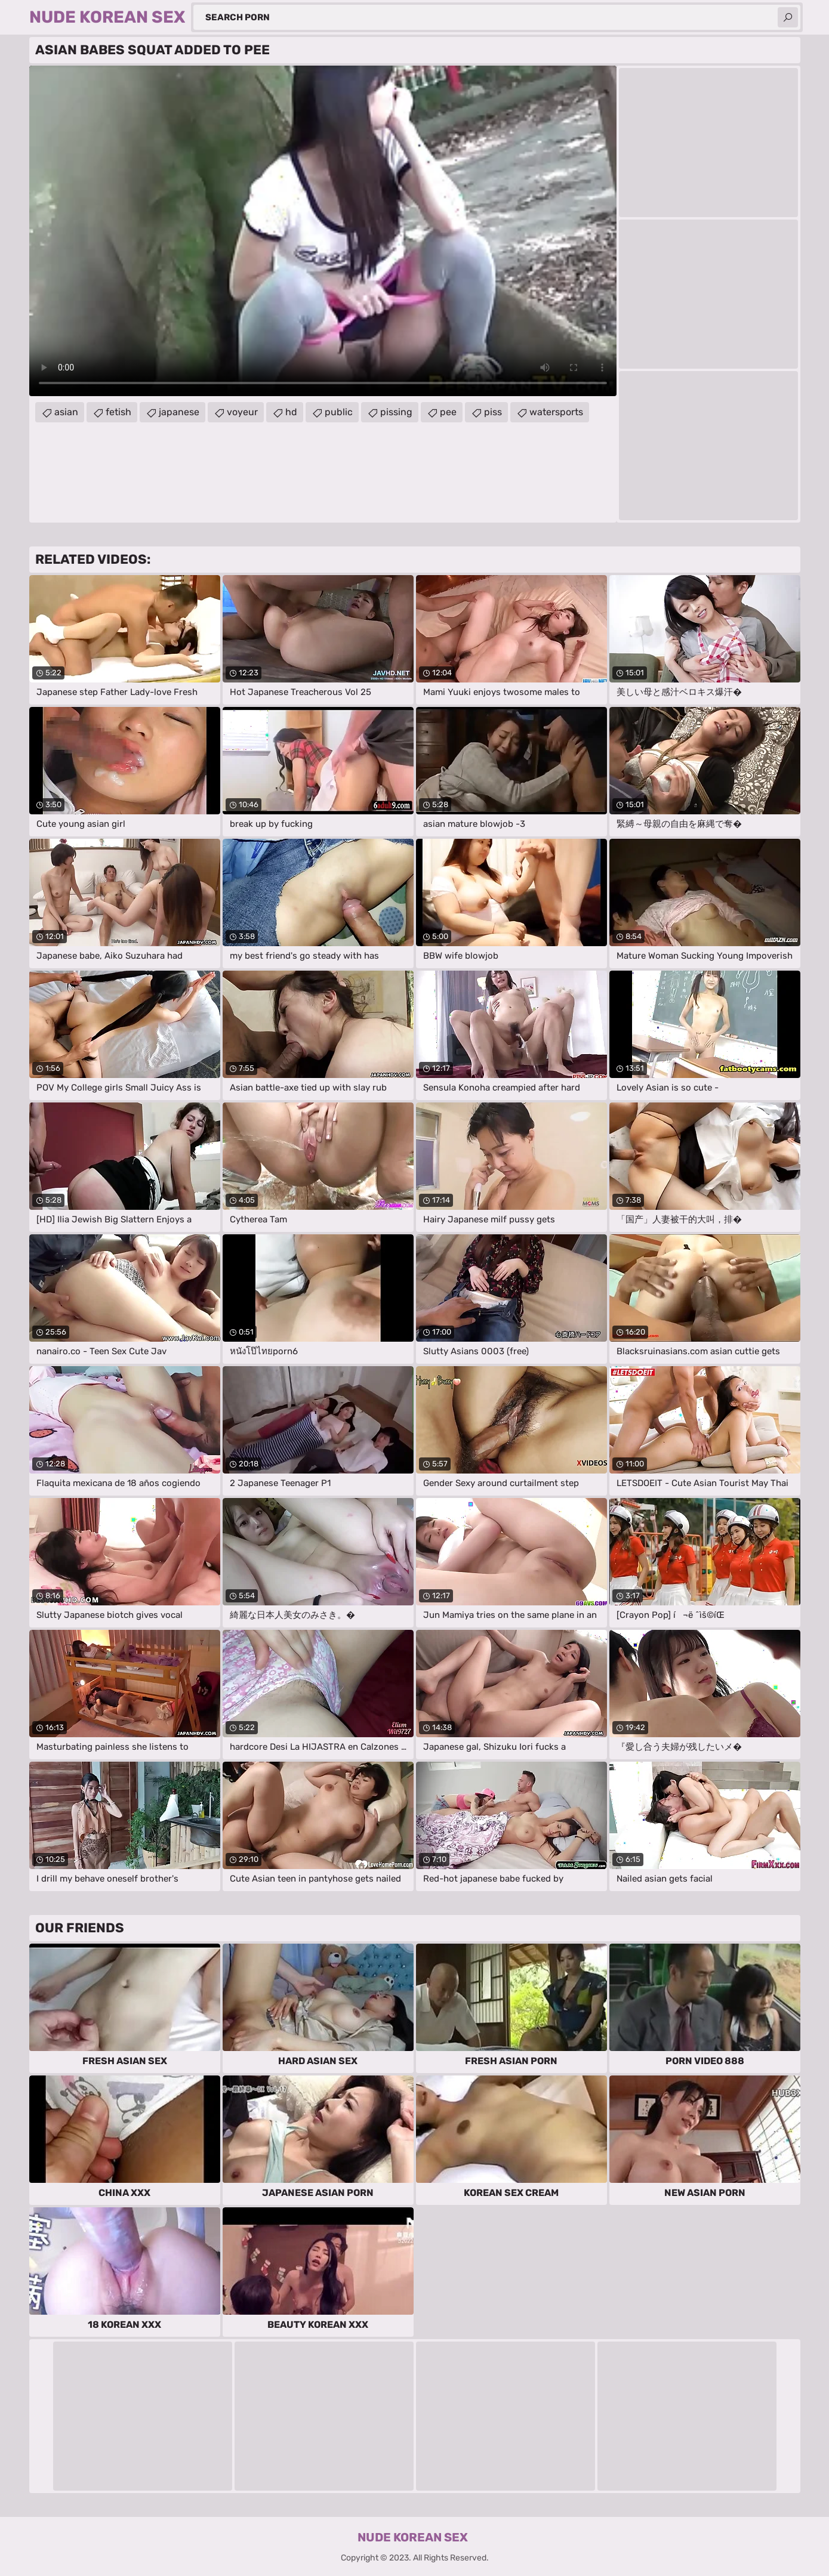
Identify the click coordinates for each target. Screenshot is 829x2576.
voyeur (242, 412)
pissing (396, 412)
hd (291, 412)
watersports (556, 412)
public (339, 412)
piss (493, 412)
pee (448, 412)
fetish (118, 412)
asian (66, 412)
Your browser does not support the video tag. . (323, 231)
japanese (179, 412)
